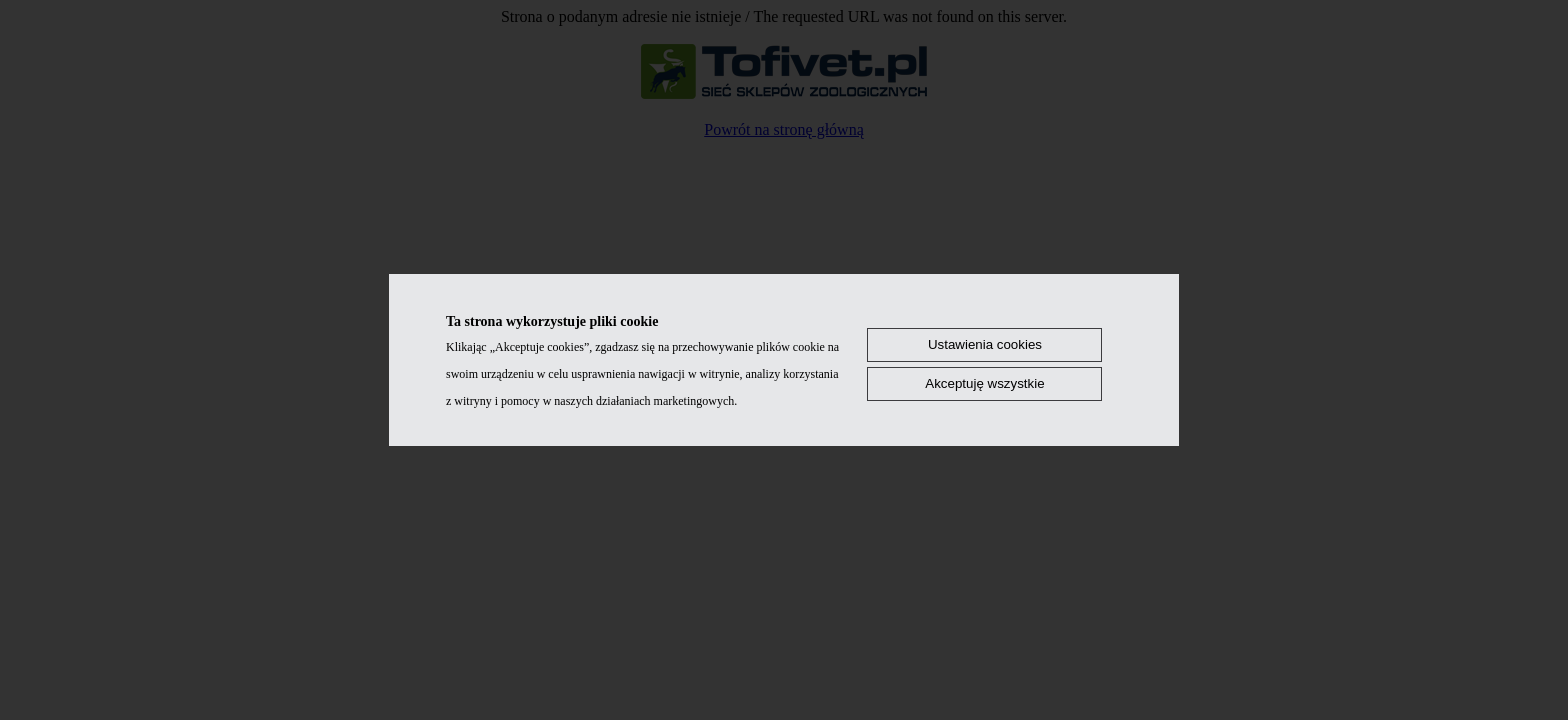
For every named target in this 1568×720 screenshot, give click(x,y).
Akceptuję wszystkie (984, 383)
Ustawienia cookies (985, 344)
